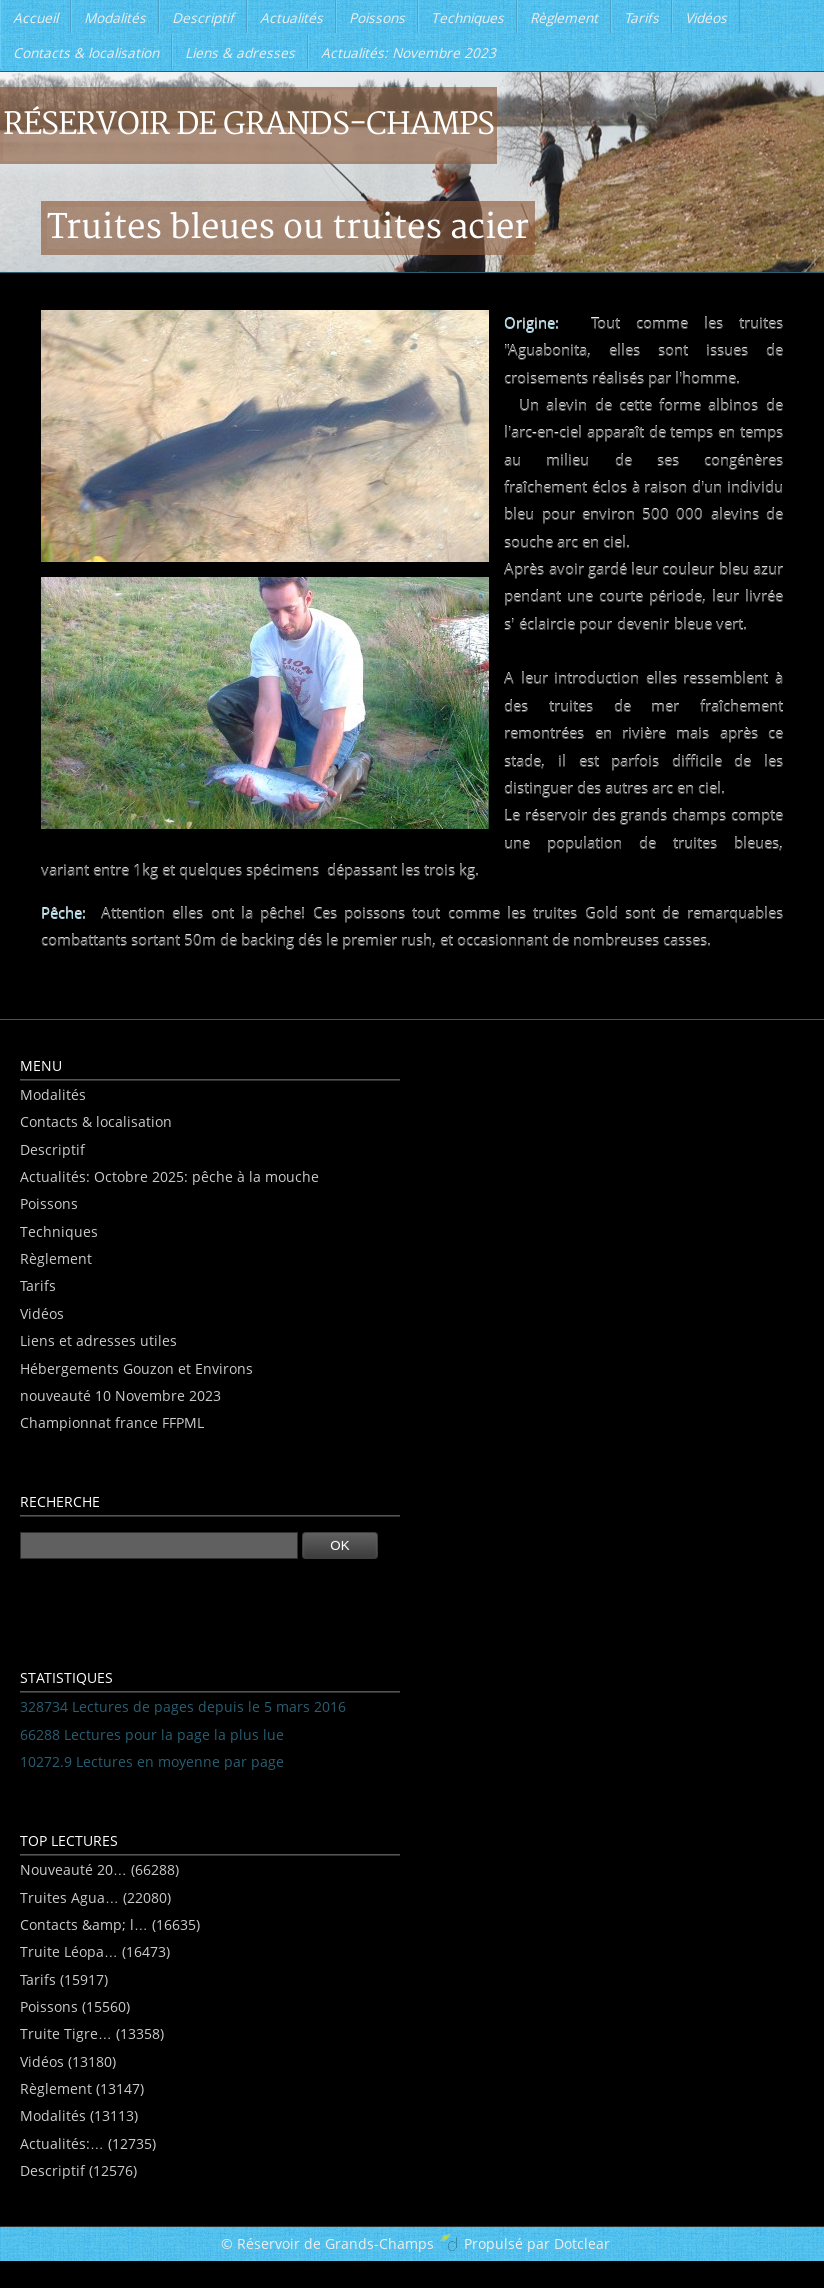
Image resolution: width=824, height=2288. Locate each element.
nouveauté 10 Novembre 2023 (120, 1395)
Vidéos (42, 1313)
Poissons (49, 1203)
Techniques (59, 1231)
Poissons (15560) (75, 2006)
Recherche (60, 1501)
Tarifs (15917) (64, 1979)
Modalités (53, 1094)
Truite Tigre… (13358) (92, 2033)
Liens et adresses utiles (98, 1340)
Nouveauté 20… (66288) (99, 1869)
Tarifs (38, 1285)
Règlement (56, 1258)
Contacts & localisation (96, 1121)
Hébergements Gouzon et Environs (136, 1368)
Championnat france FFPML (112, 1422)
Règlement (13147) (82, 2088)
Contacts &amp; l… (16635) (110, 1924)
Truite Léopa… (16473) (95, 1951)
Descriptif (52, 1149)
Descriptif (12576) (78, 2170)
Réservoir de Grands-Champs (248, 124)
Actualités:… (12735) (88, 2143)
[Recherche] (159, 1545)
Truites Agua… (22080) (95, 1897)
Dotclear (582, 2243)
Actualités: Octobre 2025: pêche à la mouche (169, 1176)
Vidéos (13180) (68, 2061)
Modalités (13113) (79, 2115)
